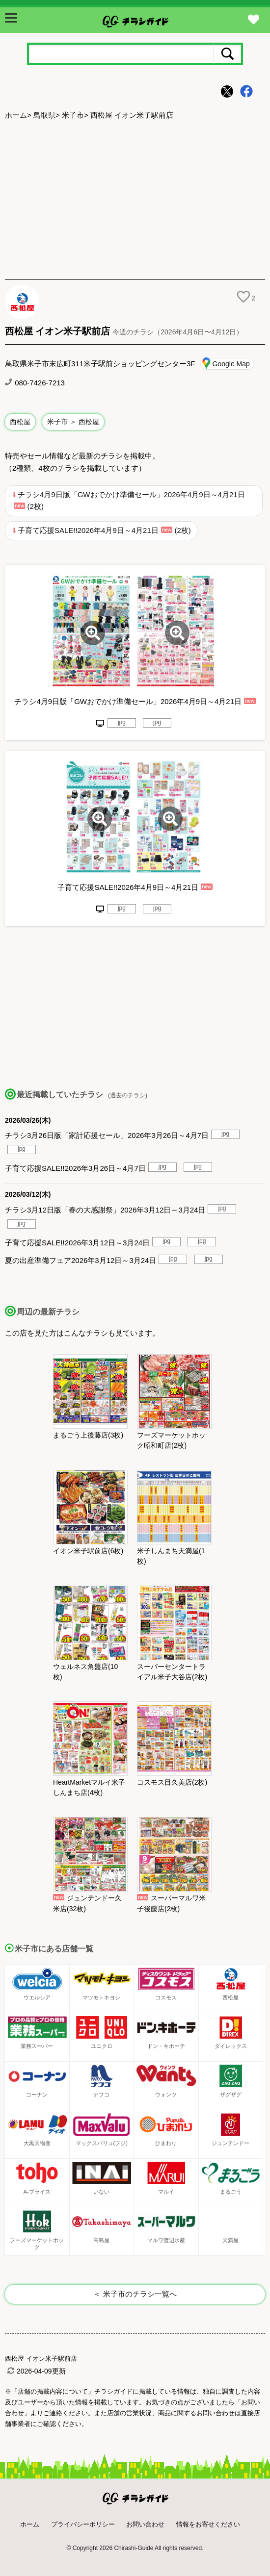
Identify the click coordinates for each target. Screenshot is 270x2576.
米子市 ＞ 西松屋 (73, 422)
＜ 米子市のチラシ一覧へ (134, 2294)
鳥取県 (44, 115)
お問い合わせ (145, 2524)
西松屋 (20, 422)
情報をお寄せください (208, 2524)
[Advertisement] (135, 201)
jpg (122, 722)
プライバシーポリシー (83, 2524)
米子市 (73, 115)
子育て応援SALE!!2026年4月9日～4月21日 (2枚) (104, 530)
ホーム (16, 115)
